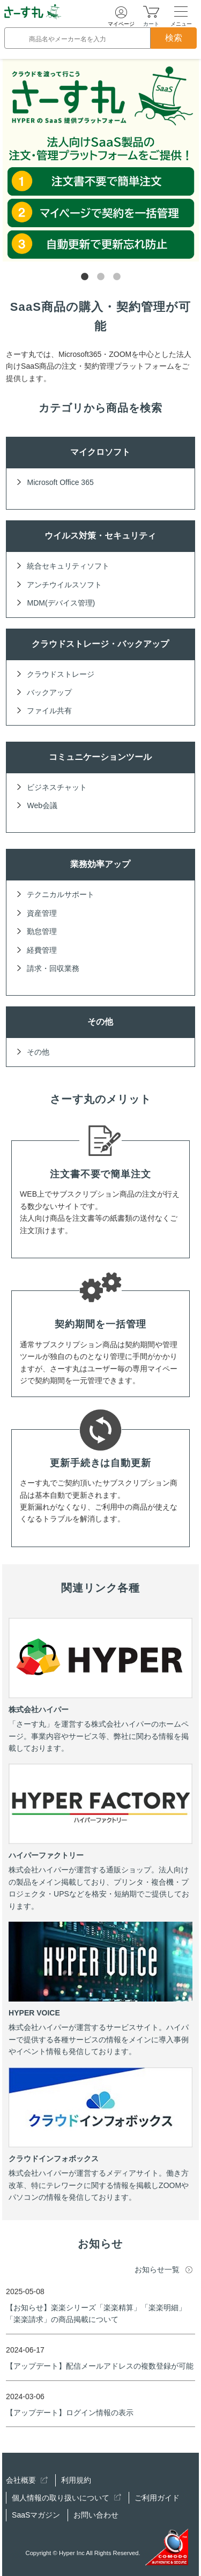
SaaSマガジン (36, 2515)
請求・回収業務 (53, 968)
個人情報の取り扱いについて (66, 2497)
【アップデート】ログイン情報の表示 (69, 2412)
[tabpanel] (100, 160)
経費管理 (42, 950)
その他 (38, 1052)
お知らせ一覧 (157, 2269)
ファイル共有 (49, 710)
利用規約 (76, 2480)
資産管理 (42, 913)
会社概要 (27, 2480)
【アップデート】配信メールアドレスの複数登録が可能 (99, 2366)
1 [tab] (84, 277)
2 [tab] (100, 277)
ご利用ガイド (157, 2497)
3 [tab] (116, 277)
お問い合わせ (95, 2515)
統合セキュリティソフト (68, 566)
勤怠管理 (42, 931)
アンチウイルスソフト (64, 584)
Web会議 (42, 805)
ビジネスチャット (57, 787)
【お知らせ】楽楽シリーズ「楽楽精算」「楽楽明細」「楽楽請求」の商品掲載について (96, 2313)
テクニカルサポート (60, 894)
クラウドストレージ (60, 674)
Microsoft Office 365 (60, 482)
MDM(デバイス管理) (61, 603)
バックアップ (49, 692)
